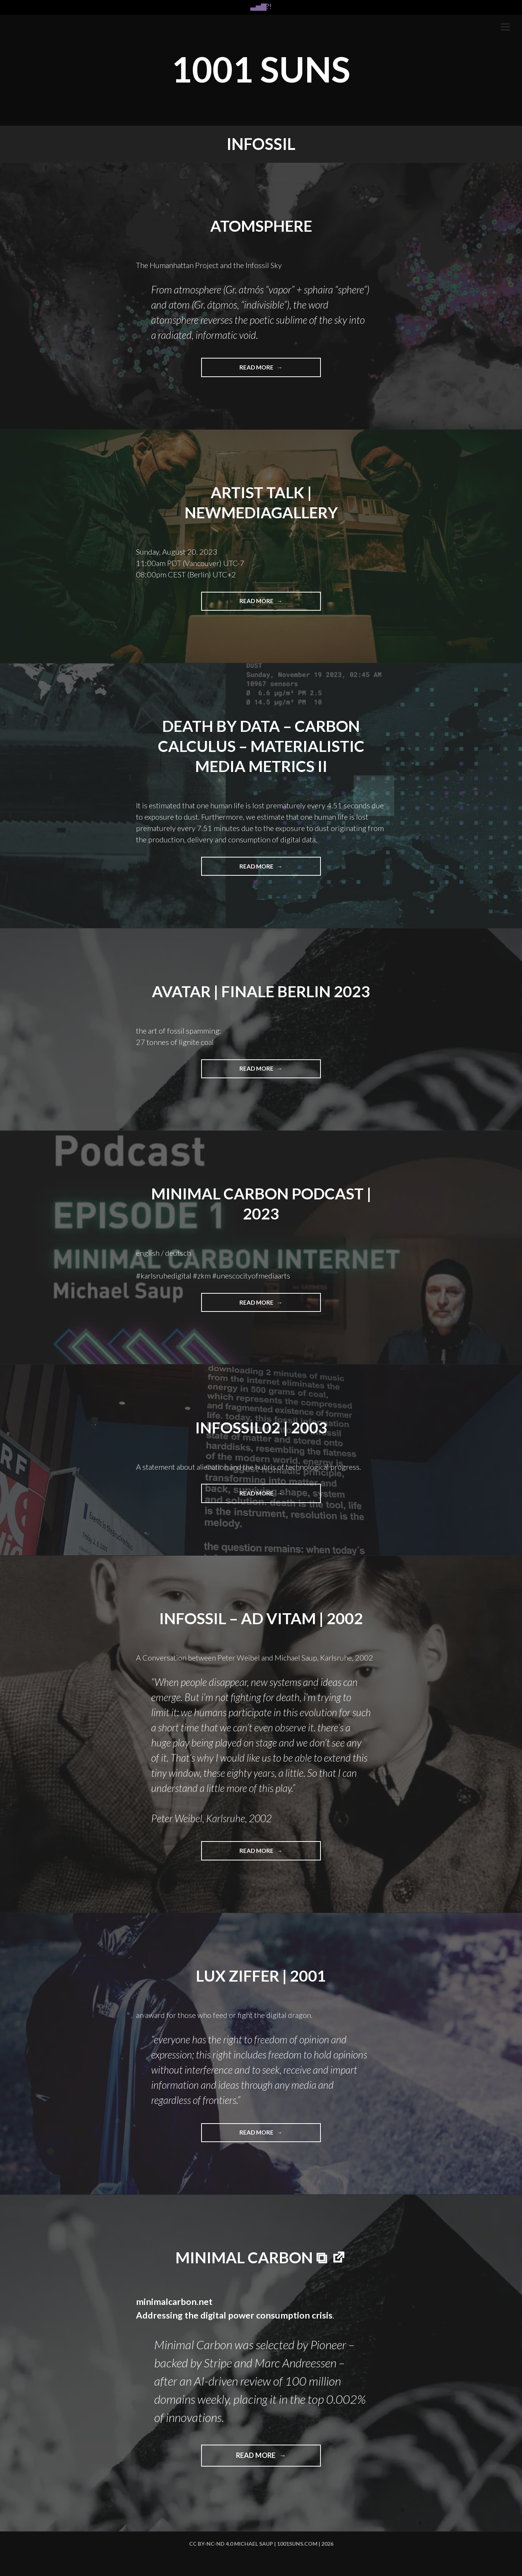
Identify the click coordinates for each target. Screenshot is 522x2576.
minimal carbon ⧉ (251, 2256)
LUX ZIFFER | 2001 (261, 1974)
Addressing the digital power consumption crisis (235, 2314)
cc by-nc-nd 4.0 (211, 2543)
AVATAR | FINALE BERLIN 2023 (261, 990)
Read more (259, 370)
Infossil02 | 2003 (261, 1426)
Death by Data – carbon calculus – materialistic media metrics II (261, 745)
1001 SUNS (261, 67)
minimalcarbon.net (174, 2300)
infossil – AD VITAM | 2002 (261, 1617)
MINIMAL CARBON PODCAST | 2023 (261, 1203)
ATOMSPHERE (261, 225)
